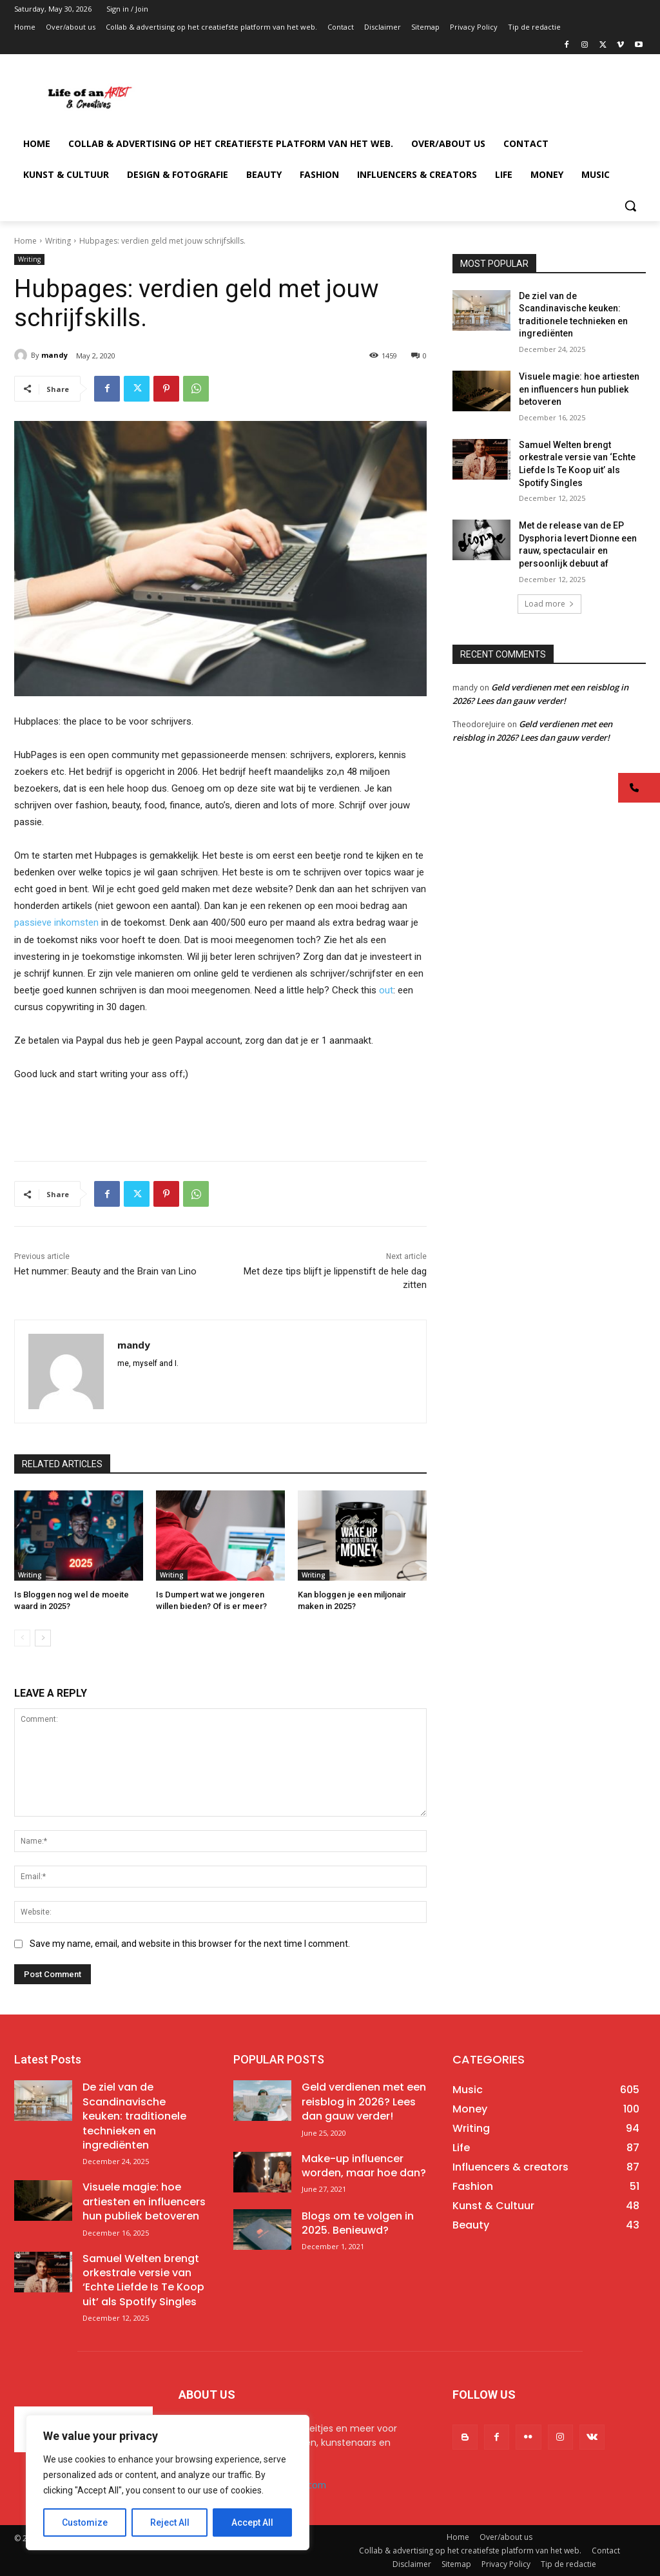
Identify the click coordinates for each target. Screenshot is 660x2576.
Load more (549, 603)
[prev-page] (22, 1638)
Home (25, 240)
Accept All (252, 2522)
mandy (54, 355)
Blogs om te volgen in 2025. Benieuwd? (358, 2223)
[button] (630, 205)
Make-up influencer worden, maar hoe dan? (364, 2165)
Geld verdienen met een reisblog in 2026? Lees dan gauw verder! (364, 2101)
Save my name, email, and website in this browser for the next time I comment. (190, 1943)
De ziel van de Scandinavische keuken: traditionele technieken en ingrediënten (134, 2116)
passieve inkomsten (56, 922)
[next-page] (43, 1638)
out (386, 990)
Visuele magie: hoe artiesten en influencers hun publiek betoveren (579, 389)
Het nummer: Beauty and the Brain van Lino (105, 1271)
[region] (167, 2482)
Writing (58, 240)
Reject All (169, 2522)
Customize (85, 2522)
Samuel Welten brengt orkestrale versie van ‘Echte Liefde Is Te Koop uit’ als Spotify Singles (143, 2280)
